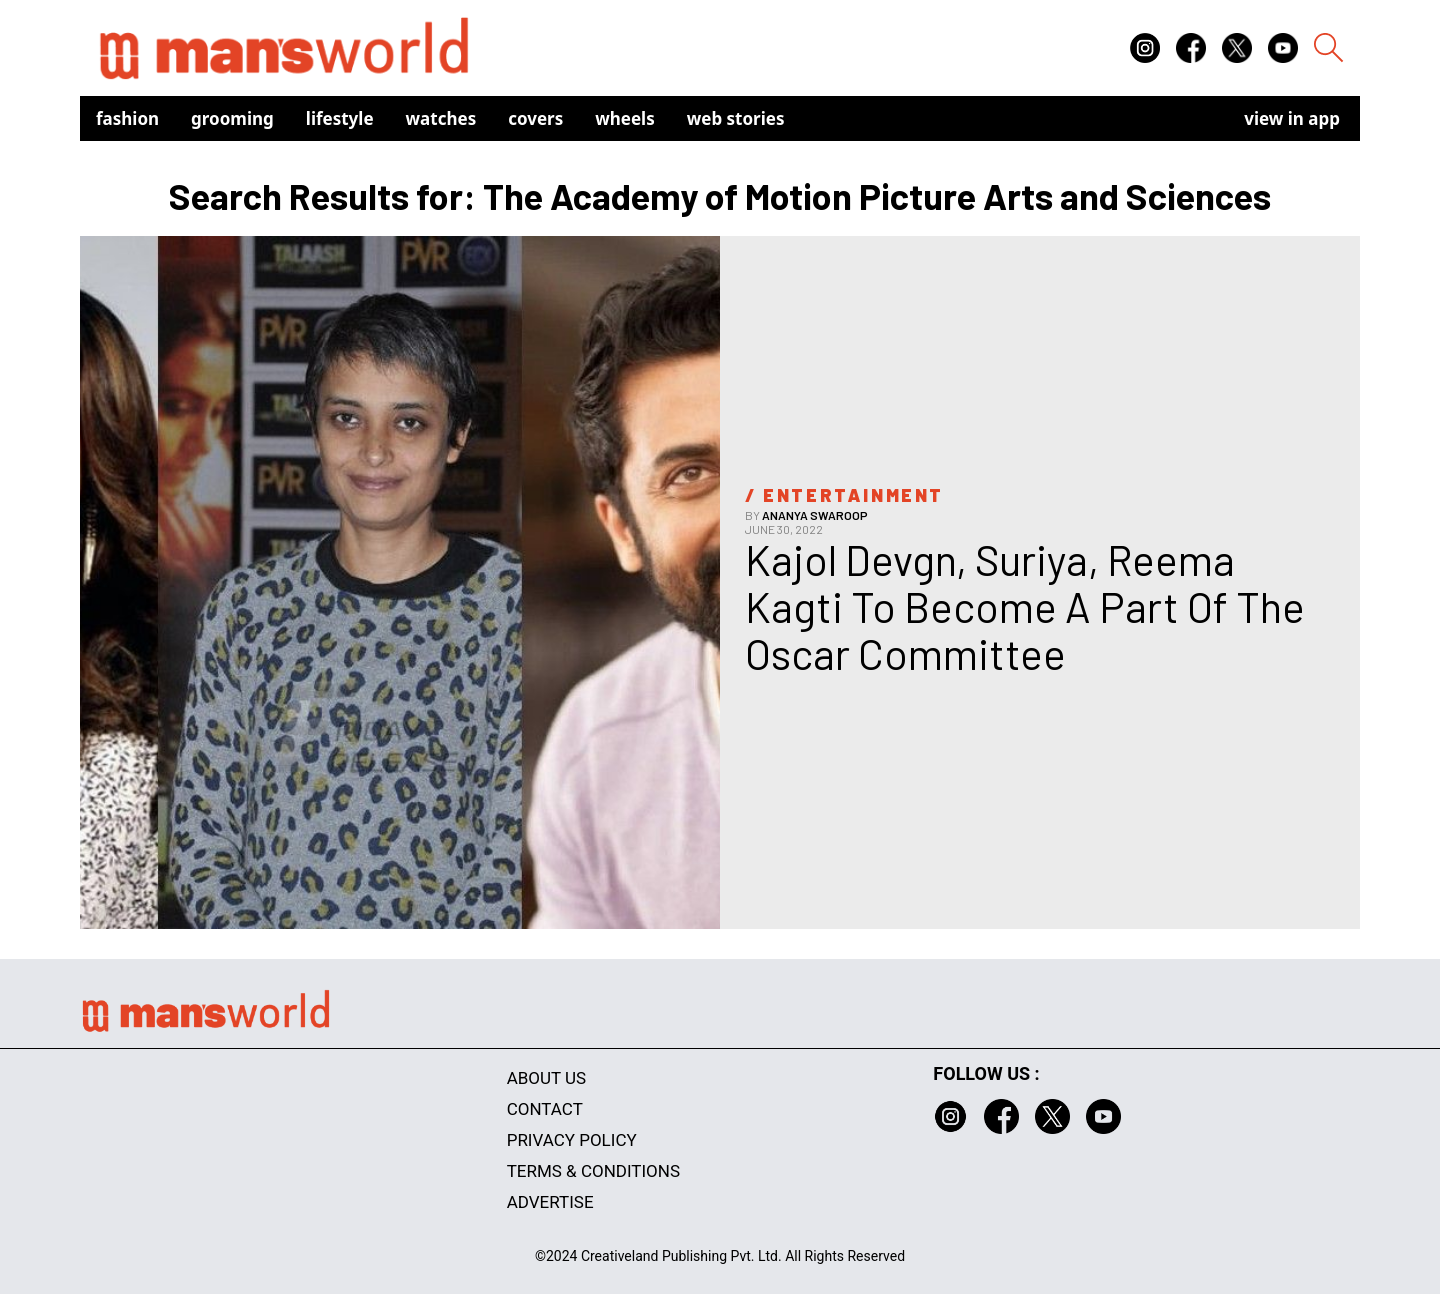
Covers (535, 118)
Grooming (232, 118)
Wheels (625, 118)
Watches (441, 118)
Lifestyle (340, 118)
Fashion (127, 118)
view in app (1292, 118)
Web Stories (736, 118)
